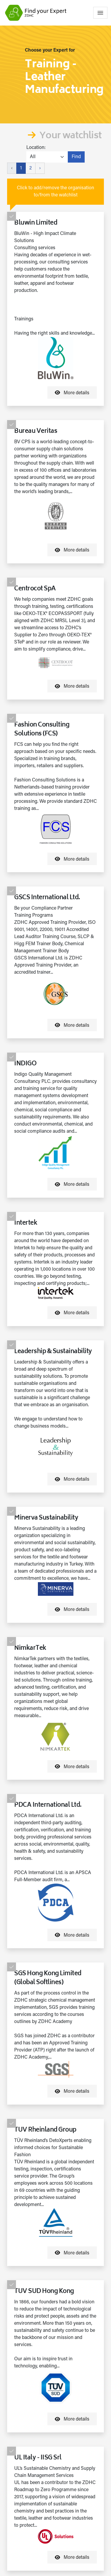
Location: (36, 147)
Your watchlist (70, 136)
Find (76, 157)
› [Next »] (40, 168)
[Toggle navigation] (100, 13)
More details (72, 392)
